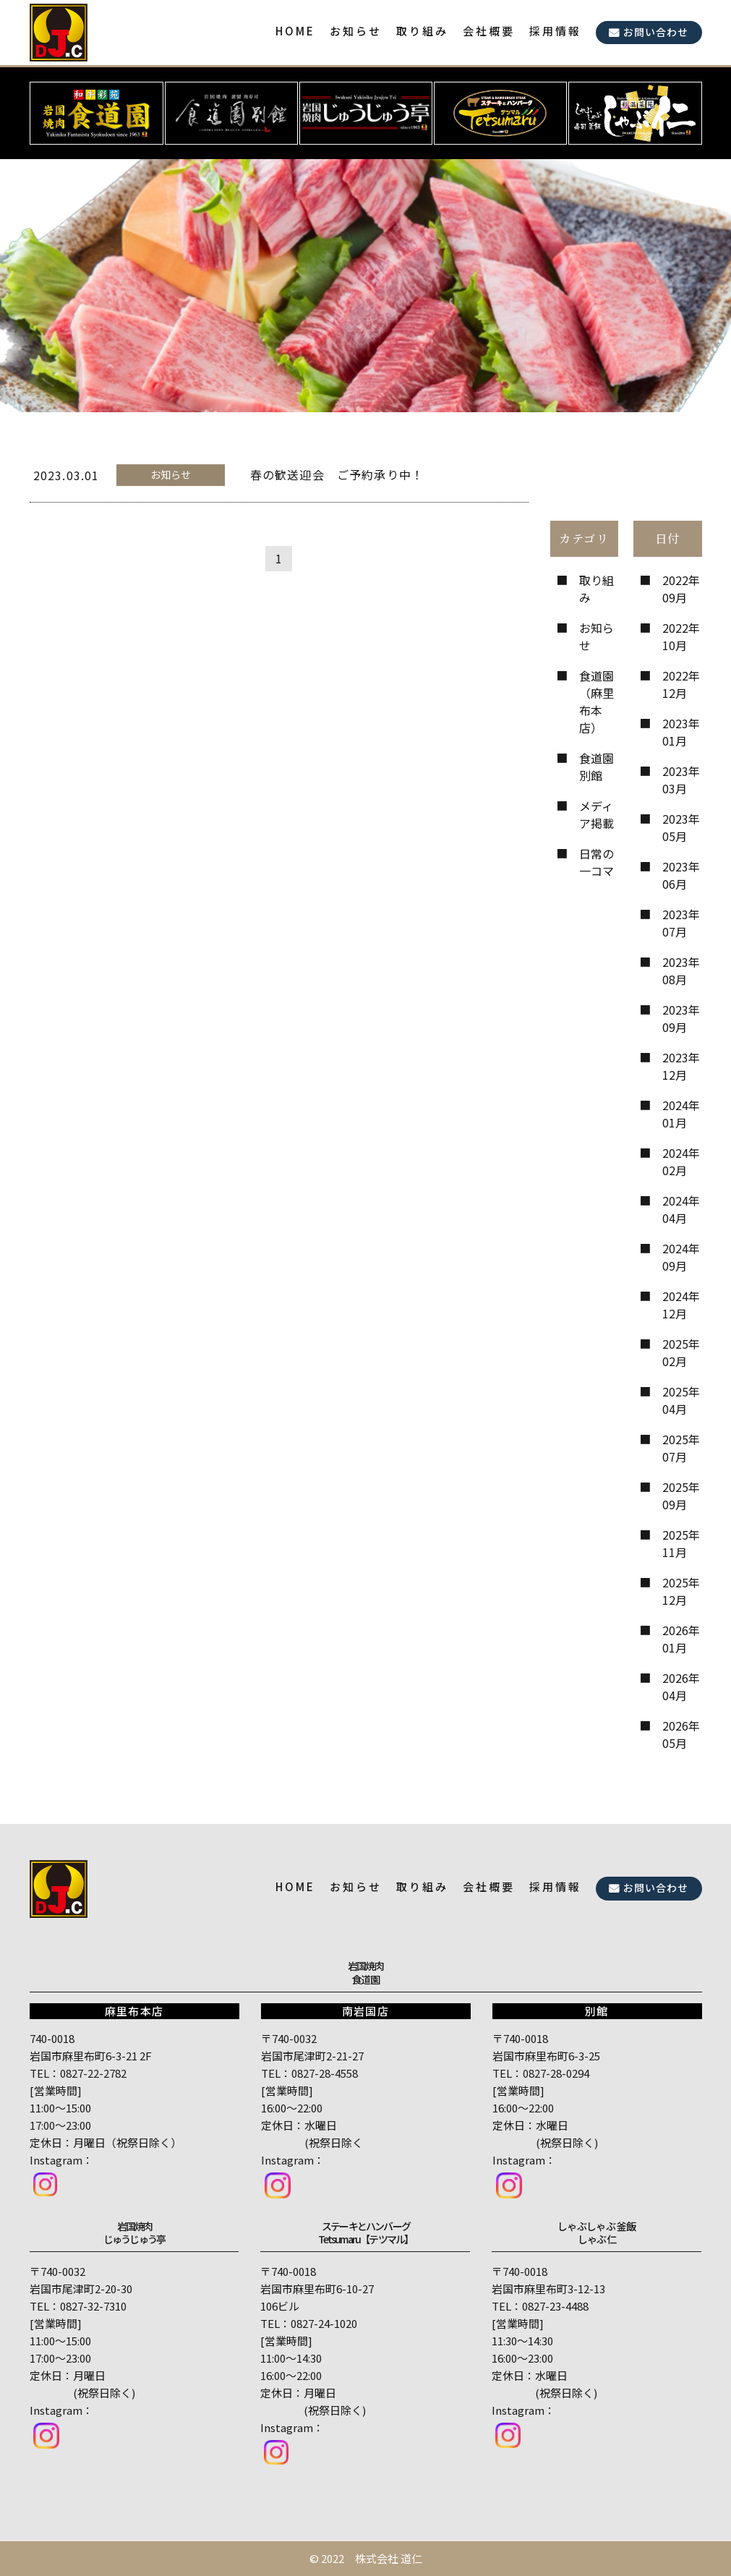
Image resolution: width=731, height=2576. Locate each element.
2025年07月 (681, 1447)
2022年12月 (681, 684)
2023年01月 (681, 732)
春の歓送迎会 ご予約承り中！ (337, 474)
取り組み (596, 588)
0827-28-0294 (556, 2073)
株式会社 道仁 (388, 2558)
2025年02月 (681, 1352)
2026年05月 (681, 1734)
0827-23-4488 (555, 2305)
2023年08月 (681, 970)
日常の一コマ (596, 862)
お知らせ (596, 636)
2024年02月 (681, 1161)
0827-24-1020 (324, 2323)
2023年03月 (681, 779)
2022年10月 (681, 636)
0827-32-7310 (93, 2305)
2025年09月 (681, 1495)
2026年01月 (681, 1638)
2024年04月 (681, 1209)
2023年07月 (681, 922)
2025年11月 (681, 1543)
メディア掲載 (596, 814)
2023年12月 (681, 1066)
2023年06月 (681, 875)
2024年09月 (681, 1257)
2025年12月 (681, 1591)
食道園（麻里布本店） (596, 701)
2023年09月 (681, 1018)
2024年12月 (681, 1304)
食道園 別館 (596, 766)
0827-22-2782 (93, 2073)
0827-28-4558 (324, 2073)
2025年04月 (681, 1400)
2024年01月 (681, 1113)
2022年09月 (681, 588)
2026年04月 (681, 1686)
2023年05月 (681, 827)
